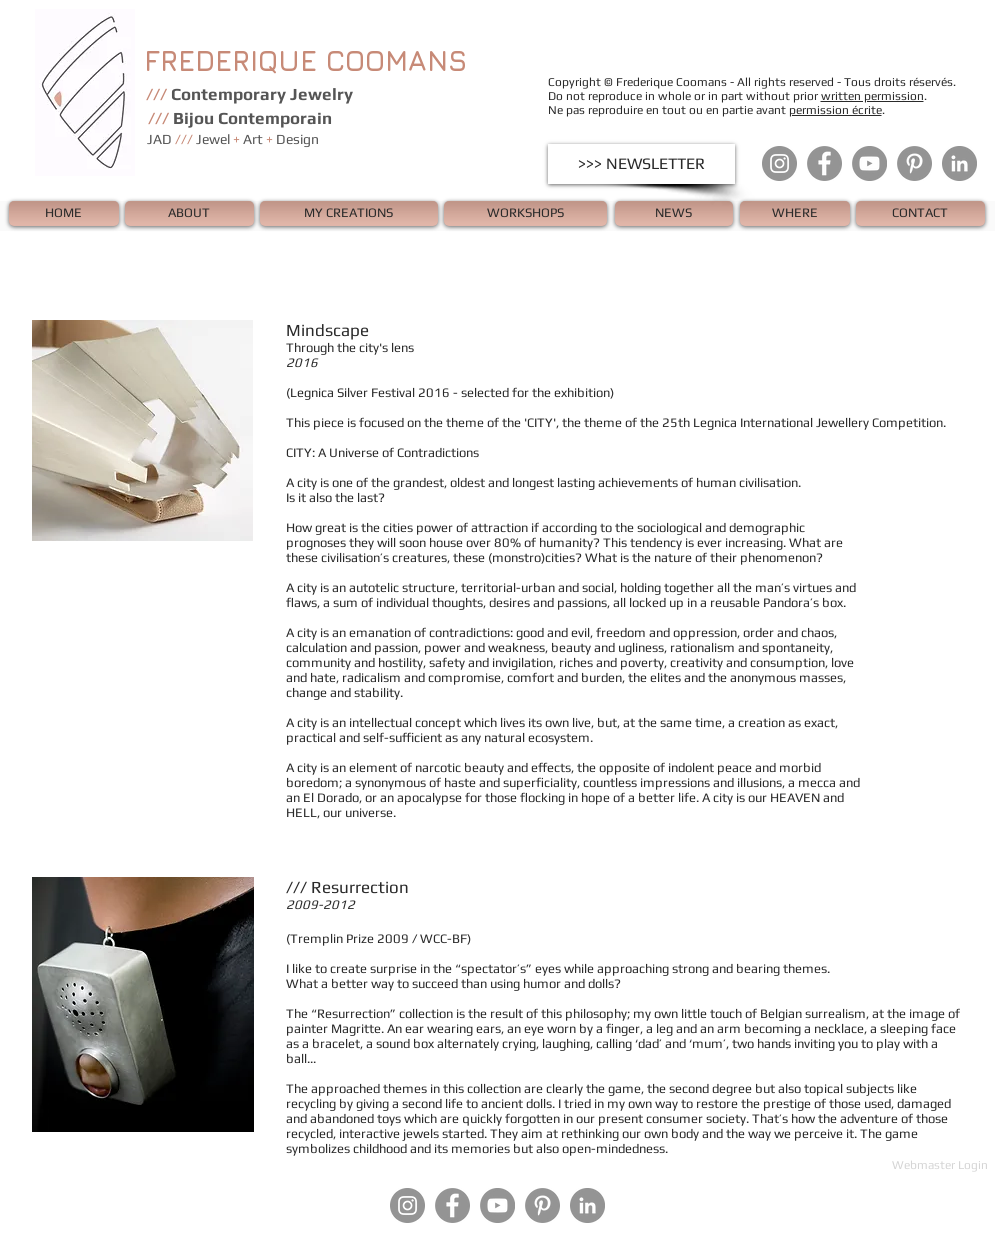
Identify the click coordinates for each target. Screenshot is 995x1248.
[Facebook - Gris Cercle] (824, 163)
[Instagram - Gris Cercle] (779, 163)
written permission (872, 96)
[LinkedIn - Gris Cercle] (959, 163)
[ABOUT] (189, 213)
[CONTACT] (920, 213)
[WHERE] (795, 213)
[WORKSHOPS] (525, 213)
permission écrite (835, 110)
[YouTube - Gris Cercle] (869, 163)
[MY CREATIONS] (349, 213)
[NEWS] (674, 213)
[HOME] (64, 213)
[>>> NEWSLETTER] (641, 164)
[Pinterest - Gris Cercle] (914, 163)
